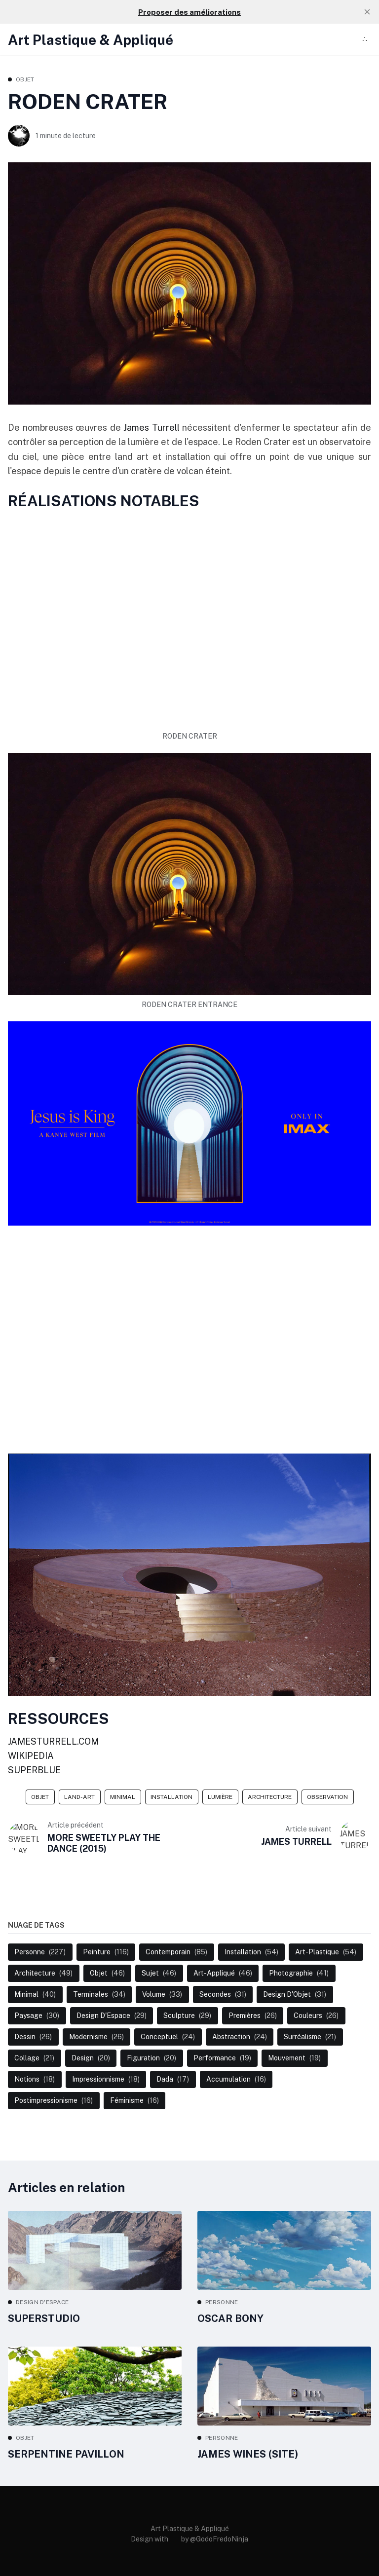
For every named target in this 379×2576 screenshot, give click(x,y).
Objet (25, 79)
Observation (327, 1796)
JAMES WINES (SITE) (247, 2454)
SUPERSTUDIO (44, 2318)
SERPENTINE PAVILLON (66, 2454)
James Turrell (152, 427)
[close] (367, 12)
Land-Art (79, 1796)
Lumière (220, 1796)
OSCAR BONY (230, 2318)
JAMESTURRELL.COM (53, 1741)
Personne (221, 2302)
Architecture (270, 1796)
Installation (171, 1796)
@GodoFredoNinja (219, 2539)
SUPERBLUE (34, 1770)
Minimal (122, 1796)
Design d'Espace (42, 2302)
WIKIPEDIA (31, 1756)
